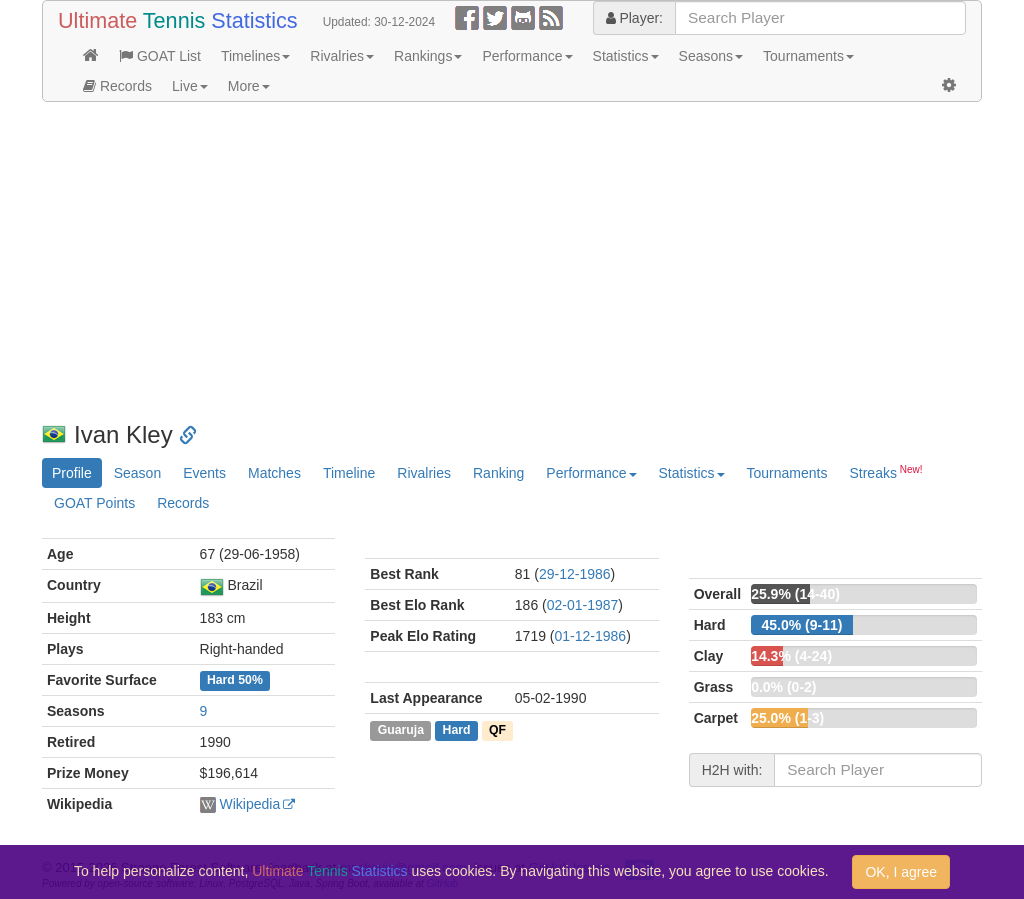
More (249, 86)
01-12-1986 (591, 636)
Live (190, 86)
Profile (72, 473)
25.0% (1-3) (787, 718)
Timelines (255, 56)
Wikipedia (249, 804)
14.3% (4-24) (791, 656)
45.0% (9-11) (801, 625)
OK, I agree (901, 872)
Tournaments (808, 56)
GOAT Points (94, 503)
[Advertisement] (512, 262)
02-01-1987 (583, 605)
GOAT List (160, 56)
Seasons (711, 56)
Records (117, 86)
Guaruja (401, 730)
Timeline (349, 473)
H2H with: (732, 770)
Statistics (626, 56)
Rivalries (342, 56)
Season (137, 473)
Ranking (498, 473)
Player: (634, 18)
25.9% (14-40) (795, 594)
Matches (274, 473)
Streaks (885, 472)
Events (204, 473)
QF (497, 730)
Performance (527, 56)
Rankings (428, 56)
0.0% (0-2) (783, 687)
